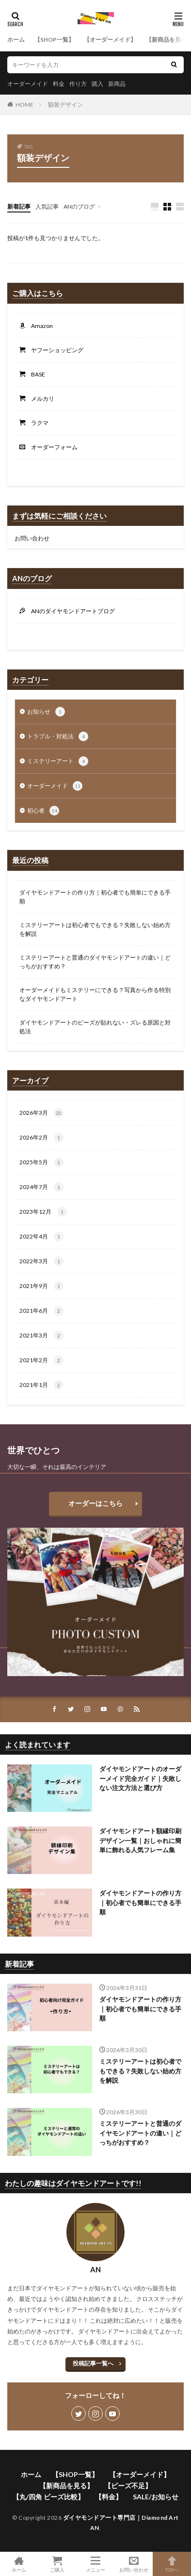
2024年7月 (41, 1187)
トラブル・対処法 (57, 736)
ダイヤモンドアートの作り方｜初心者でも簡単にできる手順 (95, 897)
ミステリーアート (57, 761)
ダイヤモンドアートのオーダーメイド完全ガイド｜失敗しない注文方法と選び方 (140, 1778)
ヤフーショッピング (54, 350)
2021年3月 (41, 1335)
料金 (58, 83)
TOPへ (172, 2564)
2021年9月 (41, 1286)
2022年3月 (41, 1261)
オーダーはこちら (95, 1503)
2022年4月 (41, 1236)
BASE (35, 374)
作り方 (78, 83)
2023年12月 (43, 1212)
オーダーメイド (27, 83)
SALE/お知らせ (155, 2497)
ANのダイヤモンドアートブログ (70, 611)
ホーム (16, 39)
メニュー (96, 2564)
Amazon (39, 325)
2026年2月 (41, 1137)
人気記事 (47, 206)
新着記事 (19, 206)
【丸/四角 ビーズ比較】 (48, 2497)
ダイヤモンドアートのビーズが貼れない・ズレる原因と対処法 (95, 1027)
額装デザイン (65, 104)
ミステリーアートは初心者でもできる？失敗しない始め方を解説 (95, 929)
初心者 (43, 810)
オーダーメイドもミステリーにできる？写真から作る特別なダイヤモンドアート (95, 994)
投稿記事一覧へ (93, 2363)
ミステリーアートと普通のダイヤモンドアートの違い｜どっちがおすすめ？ (95, 962)
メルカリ (39, 398)
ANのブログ (79, 206)
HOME (24, 104)
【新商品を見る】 (66, 2485)
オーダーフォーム (51, 447)
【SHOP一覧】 (54, 39)
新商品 (117, 83)
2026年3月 (41, 1113)
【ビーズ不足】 (128, 2485)
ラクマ (36, 422)
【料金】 (108, 2497)
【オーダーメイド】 (110, 39)
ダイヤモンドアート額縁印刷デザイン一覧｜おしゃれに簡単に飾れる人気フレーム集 (140, 1840)
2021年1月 (41, 1385)
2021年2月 (41, 1360)
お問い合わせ (32, 538)
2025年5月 (41, 1162)
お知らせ (46, 712)
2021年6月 (41, 1311)
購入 (97, 83)
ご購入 (57, 2564)
